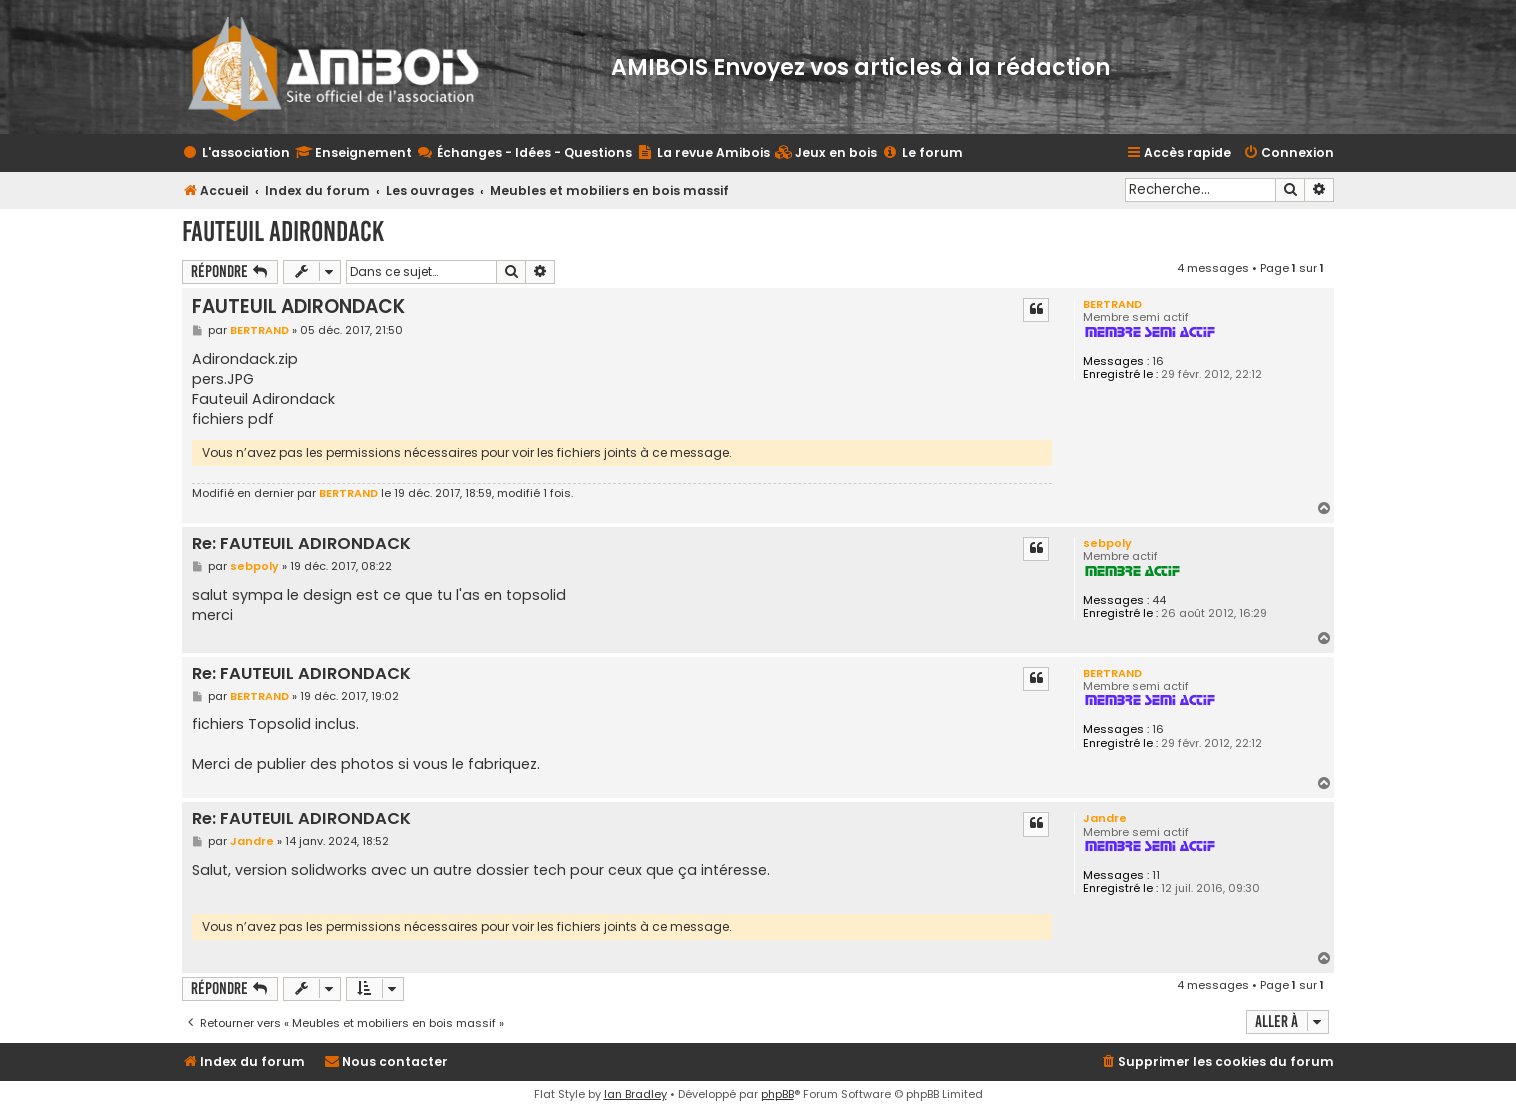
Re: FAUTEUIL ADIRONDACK (301, 544)
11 (1156, 875)
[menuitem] (826, 153)
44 (1159, 600)
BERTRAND (1112, 304)
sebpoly (1107, 543)
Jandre (1105, 818)
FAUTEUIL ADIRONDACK (283, 231)
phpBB (777, 1094)
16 (1158, 361)
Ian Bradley (635, 1094)
